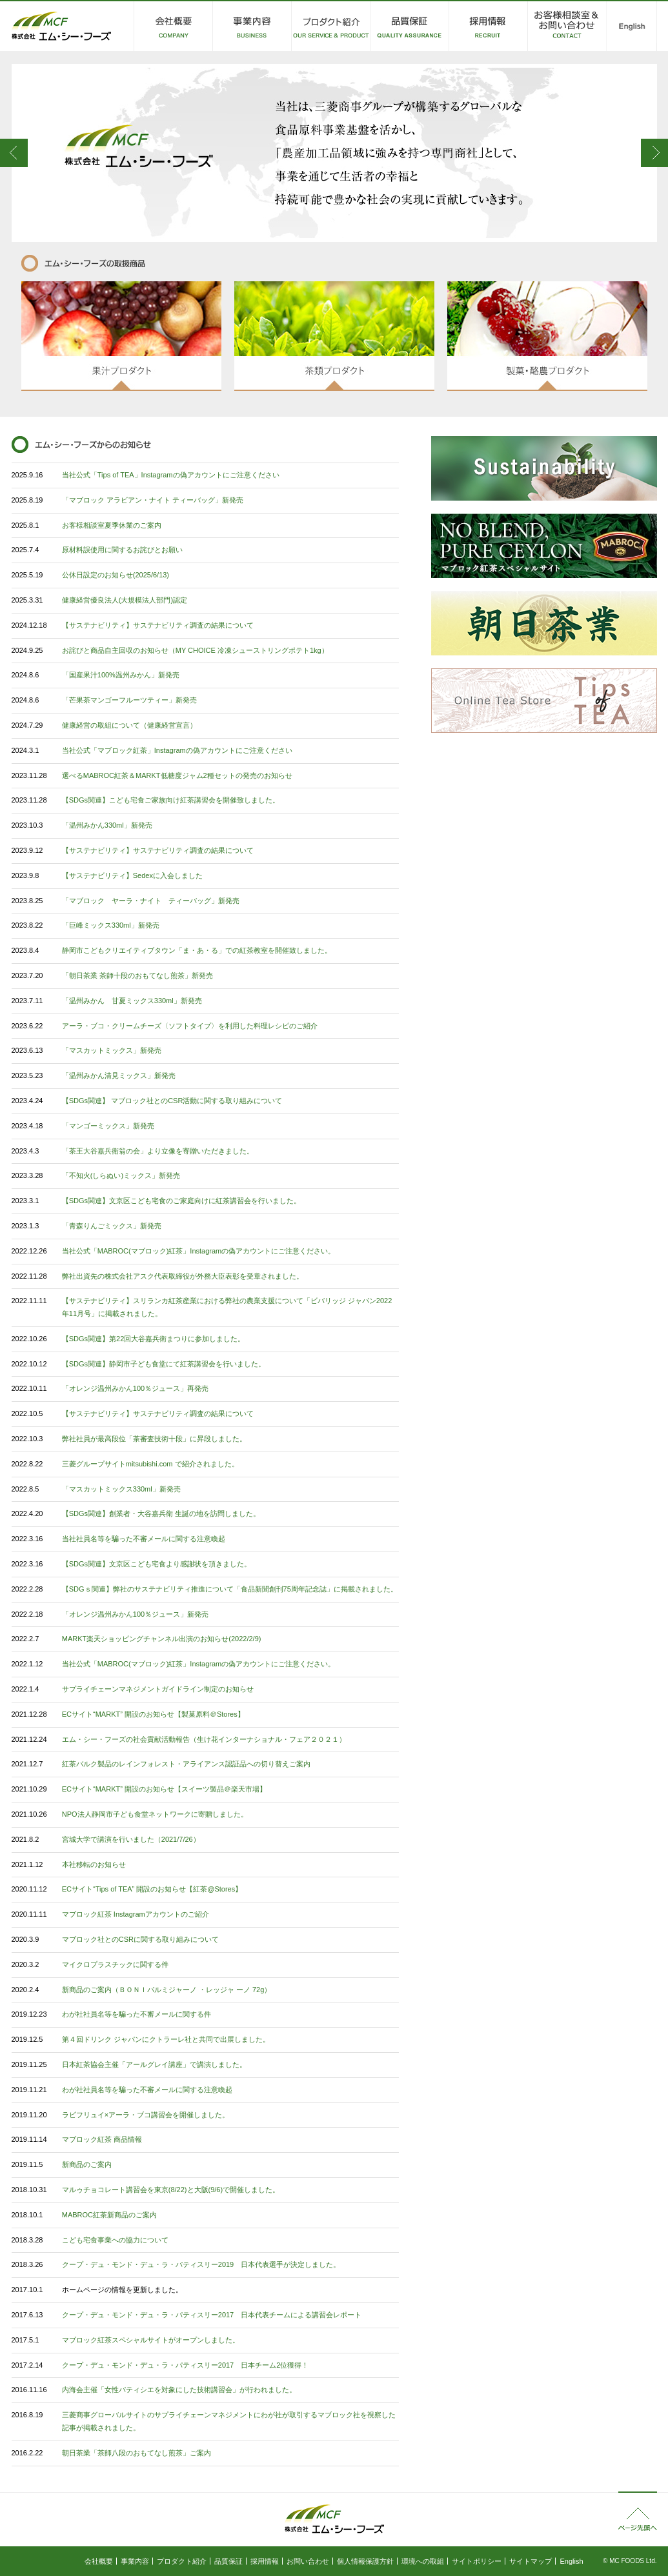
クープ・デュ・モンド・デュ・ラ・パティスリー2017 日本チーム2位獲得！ (185, 2365)
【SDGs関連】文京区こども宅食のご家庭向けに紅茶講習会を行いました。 (181, 1200)
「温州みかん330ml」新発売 (107, 825)
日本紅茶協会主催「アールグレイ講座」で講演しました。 (154, 2064)
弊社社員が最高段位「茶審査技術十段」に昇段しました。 (154, 1439)
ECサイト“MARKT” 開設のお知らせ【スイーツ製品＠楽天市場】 (164, 1789)
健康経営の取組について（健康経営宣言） (129, 725)
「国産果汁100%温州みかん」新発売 (120, 675)
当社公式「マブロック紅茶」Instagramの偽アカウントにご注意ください (177, 750)
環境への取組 (422, 2561)
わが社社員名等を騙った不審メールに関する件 (136, 2014)
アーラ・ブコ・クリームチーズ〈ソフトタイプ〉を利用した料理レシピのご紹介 (190, 1026)
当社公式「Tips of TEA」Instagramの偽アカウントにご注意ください (170, 475)
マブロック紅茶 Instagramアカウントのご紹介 (135, 1914)
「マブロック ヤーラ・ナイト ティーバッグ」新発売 (150, 900)
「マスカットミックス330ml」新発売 (121, 1489)
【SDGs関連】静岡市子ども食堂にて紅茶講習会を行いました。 (163, 1364)
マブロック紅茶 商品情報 (102, 2139)
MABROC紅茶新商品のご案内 (109, 2215)
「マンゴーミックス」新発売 (108, 1126)
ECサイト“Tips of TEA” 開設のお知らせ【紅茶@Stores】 (152, 1889)
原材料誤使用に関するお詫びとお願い (122, 550)
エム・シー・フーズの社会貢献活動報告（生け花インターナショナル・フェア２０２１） (204, 1739)
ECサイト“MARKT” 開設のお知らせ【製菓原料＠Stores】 (153, 1714)
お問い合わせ (308, 2561)
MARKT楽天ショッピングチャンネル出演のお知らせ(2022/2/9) (161, 1638)
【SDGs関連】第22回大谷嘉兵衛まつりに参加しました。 (153, 1339)
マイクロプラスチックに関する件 (115, 1964)
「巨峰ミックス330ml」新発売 (110, 925)
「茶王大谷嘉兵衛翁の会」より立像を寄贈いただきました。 (158, 1151)
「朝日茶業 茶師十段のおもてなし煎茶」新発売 (137, 975)
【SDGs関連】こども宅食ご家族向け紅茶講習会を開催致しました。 (170, 800)
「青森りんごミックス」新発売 (111, 1226)
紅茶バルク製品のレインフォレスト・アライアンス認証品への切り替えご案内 (186, 1764)
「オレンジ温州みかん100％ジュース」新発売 (135, 1614)
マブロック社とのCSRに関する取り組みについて (140, 1939)
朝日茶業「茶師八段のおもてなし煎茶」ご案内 (136, 2453)
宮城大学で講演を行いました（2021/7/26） (131, 1839)
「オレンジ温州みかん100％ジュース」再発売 (135, 1388)
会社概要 (99, 2561)
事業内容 (135, 2561)
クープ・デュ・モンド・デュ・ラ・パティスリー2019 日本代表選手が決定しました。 (201, 2264)
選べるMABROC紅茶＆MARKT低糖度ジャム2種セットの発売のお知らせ (177, 775)
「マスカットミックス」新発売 (111, 1050)
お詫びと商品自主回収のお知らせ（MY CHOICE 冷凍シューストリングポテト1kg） (195, 650)
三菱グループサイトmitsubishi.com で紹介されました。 (150, 1464)
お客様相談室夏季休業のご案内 (111, 525)
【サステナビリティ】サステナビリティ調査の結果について (158, 625)
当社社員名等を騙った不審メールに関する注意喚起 (143, 1539)
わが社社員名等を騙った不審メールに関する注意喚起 (147, 2089)
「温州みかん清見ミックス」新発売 (119, 1075)
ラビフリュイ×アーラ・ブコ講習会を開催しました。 (145, 2115)
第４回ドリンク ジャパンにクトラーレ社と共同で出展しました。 (166, 2039)
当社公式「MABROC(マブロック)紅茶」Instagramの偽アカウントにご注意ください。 (199, 1251)
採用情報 (264, 2561)
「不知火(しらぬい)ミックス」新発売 (121, 1175)
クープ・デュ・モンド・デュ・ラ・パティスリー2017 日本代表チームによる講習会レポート (211, 2315)
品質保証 (228, 2561)
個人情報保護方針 (365, 2561)
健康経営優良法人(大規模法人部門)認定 (124, 600)
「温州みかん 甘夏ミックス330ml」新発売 (132, 1000)
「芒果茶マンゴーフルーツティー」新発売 (129, 700)
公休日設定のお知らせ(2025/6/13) (115, 575)
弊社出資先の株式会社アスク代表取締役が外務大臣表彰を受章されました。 (182, 1276)
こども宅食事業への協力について (115, 2240)
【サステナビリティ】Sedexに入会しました (132, 875)
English (571, 2561)
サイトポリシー (476, 2561)
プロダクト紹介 (182, 2561)
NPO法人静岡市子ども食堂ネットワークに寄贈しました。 (155, 1814)
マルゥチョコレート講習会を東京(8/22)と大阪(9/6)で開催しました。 (170, 2189)
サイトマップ (530, 2561)
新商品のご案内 (87, 2164)
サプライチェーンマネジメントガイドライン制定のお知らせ (158, 1689)
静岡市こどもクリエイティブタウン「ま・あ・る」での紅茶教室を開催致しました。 (197, 950)
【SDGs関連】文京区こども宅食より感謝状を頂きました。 (156, 1564)
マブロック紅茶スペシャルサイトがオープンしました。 (150, 2340)
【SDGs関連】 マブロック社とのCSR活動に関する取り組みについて (172, 1100)
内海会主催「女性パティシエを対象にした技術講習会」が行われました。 (179, 2389)
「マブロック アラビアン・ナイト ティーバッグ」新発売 (152, 500)
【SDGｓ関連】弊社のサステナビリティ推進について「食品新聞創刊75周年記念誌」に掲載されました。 (230, 1589)
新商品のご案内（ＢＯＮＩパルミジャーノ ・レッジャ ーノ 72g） (167, 1989)
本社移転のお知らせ (94, 1864)
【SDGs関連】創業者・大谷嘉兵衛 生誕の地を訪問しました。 (161, 1513)
